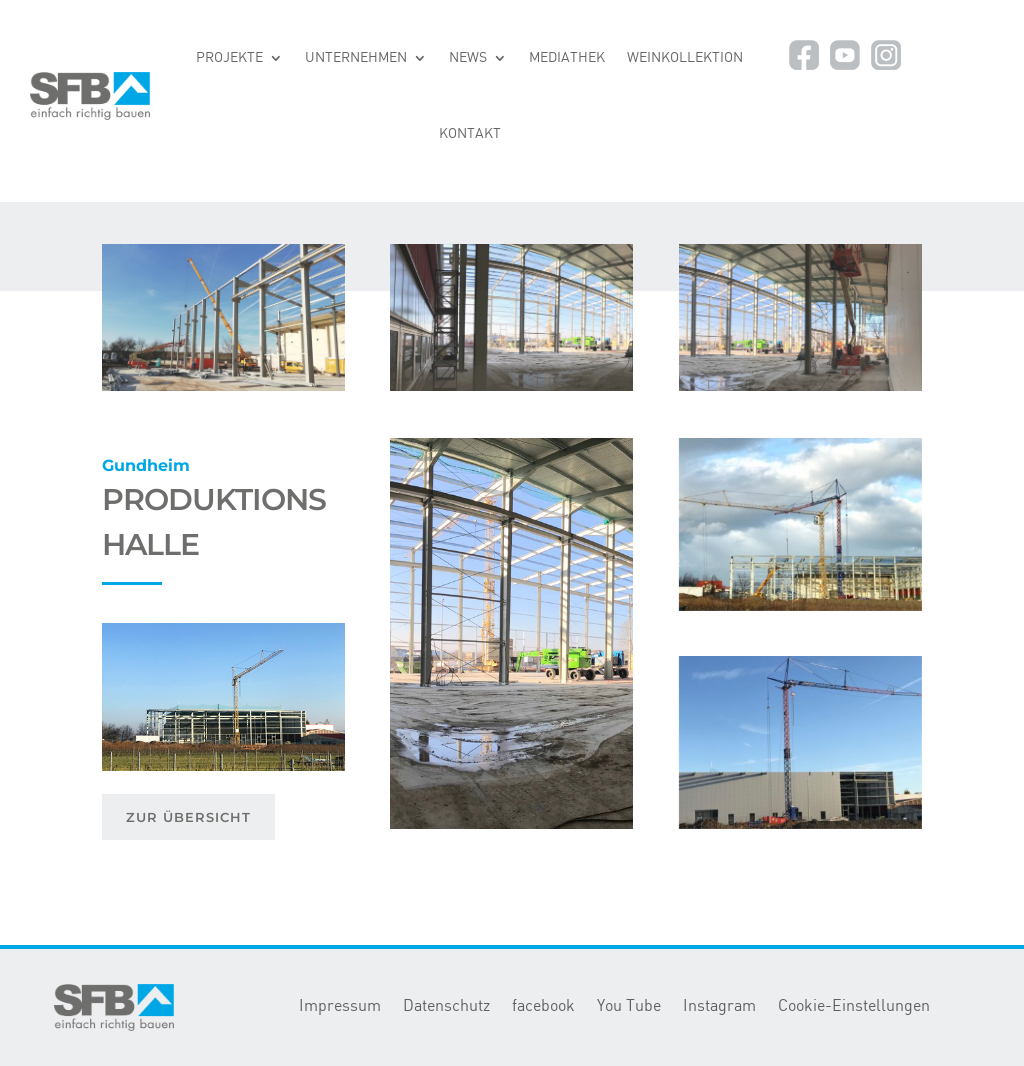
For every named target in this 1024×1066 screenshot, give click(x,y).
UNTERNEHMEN (356, 58)
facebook (543, 1006)
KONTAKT (470, 134)
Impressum (340, 1006)
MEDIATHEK (567, 58)
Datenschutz (446, 1006)
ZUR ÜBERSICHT (188, 817)
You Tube (629, 1006)
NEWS (468, 58)
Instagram (719, 1006)
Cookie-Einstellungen (854, 1006)
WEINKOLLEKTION (685, 58)
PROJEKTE (229, 58)
